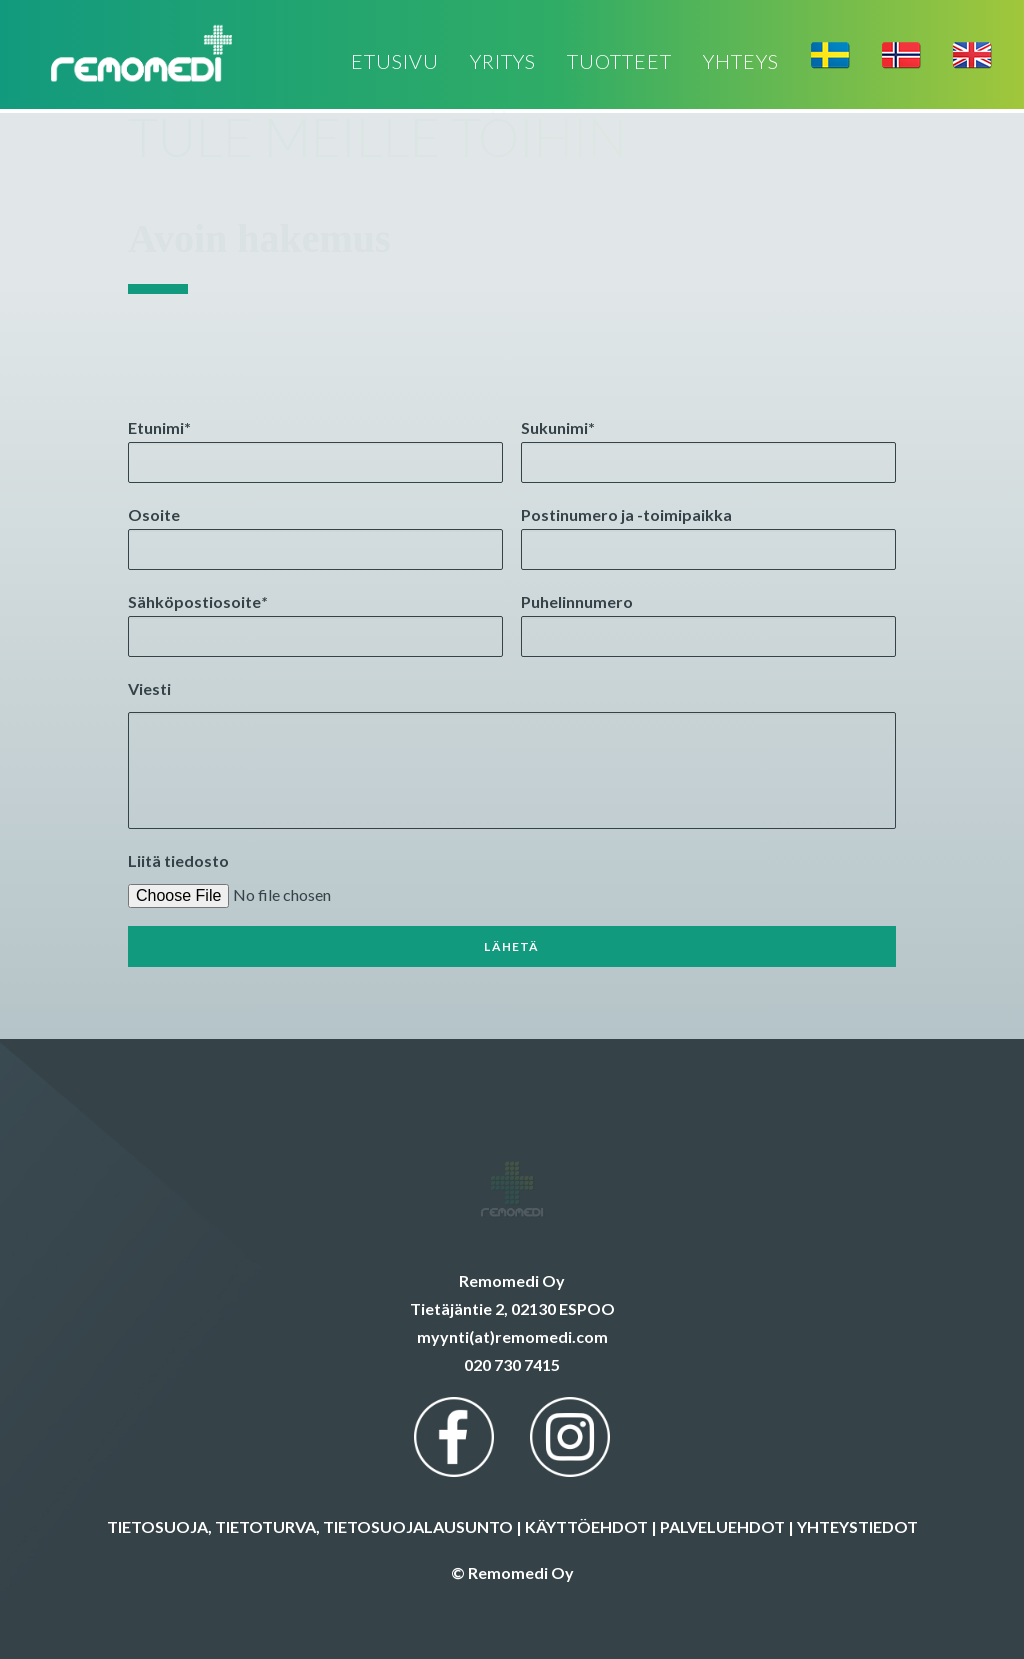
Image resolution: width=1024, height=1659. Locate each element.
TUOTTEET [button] (619, 63)
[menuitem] (402, 63)
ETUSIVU (395, 63)
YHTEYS (741, 63)
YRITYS (503, 63)
